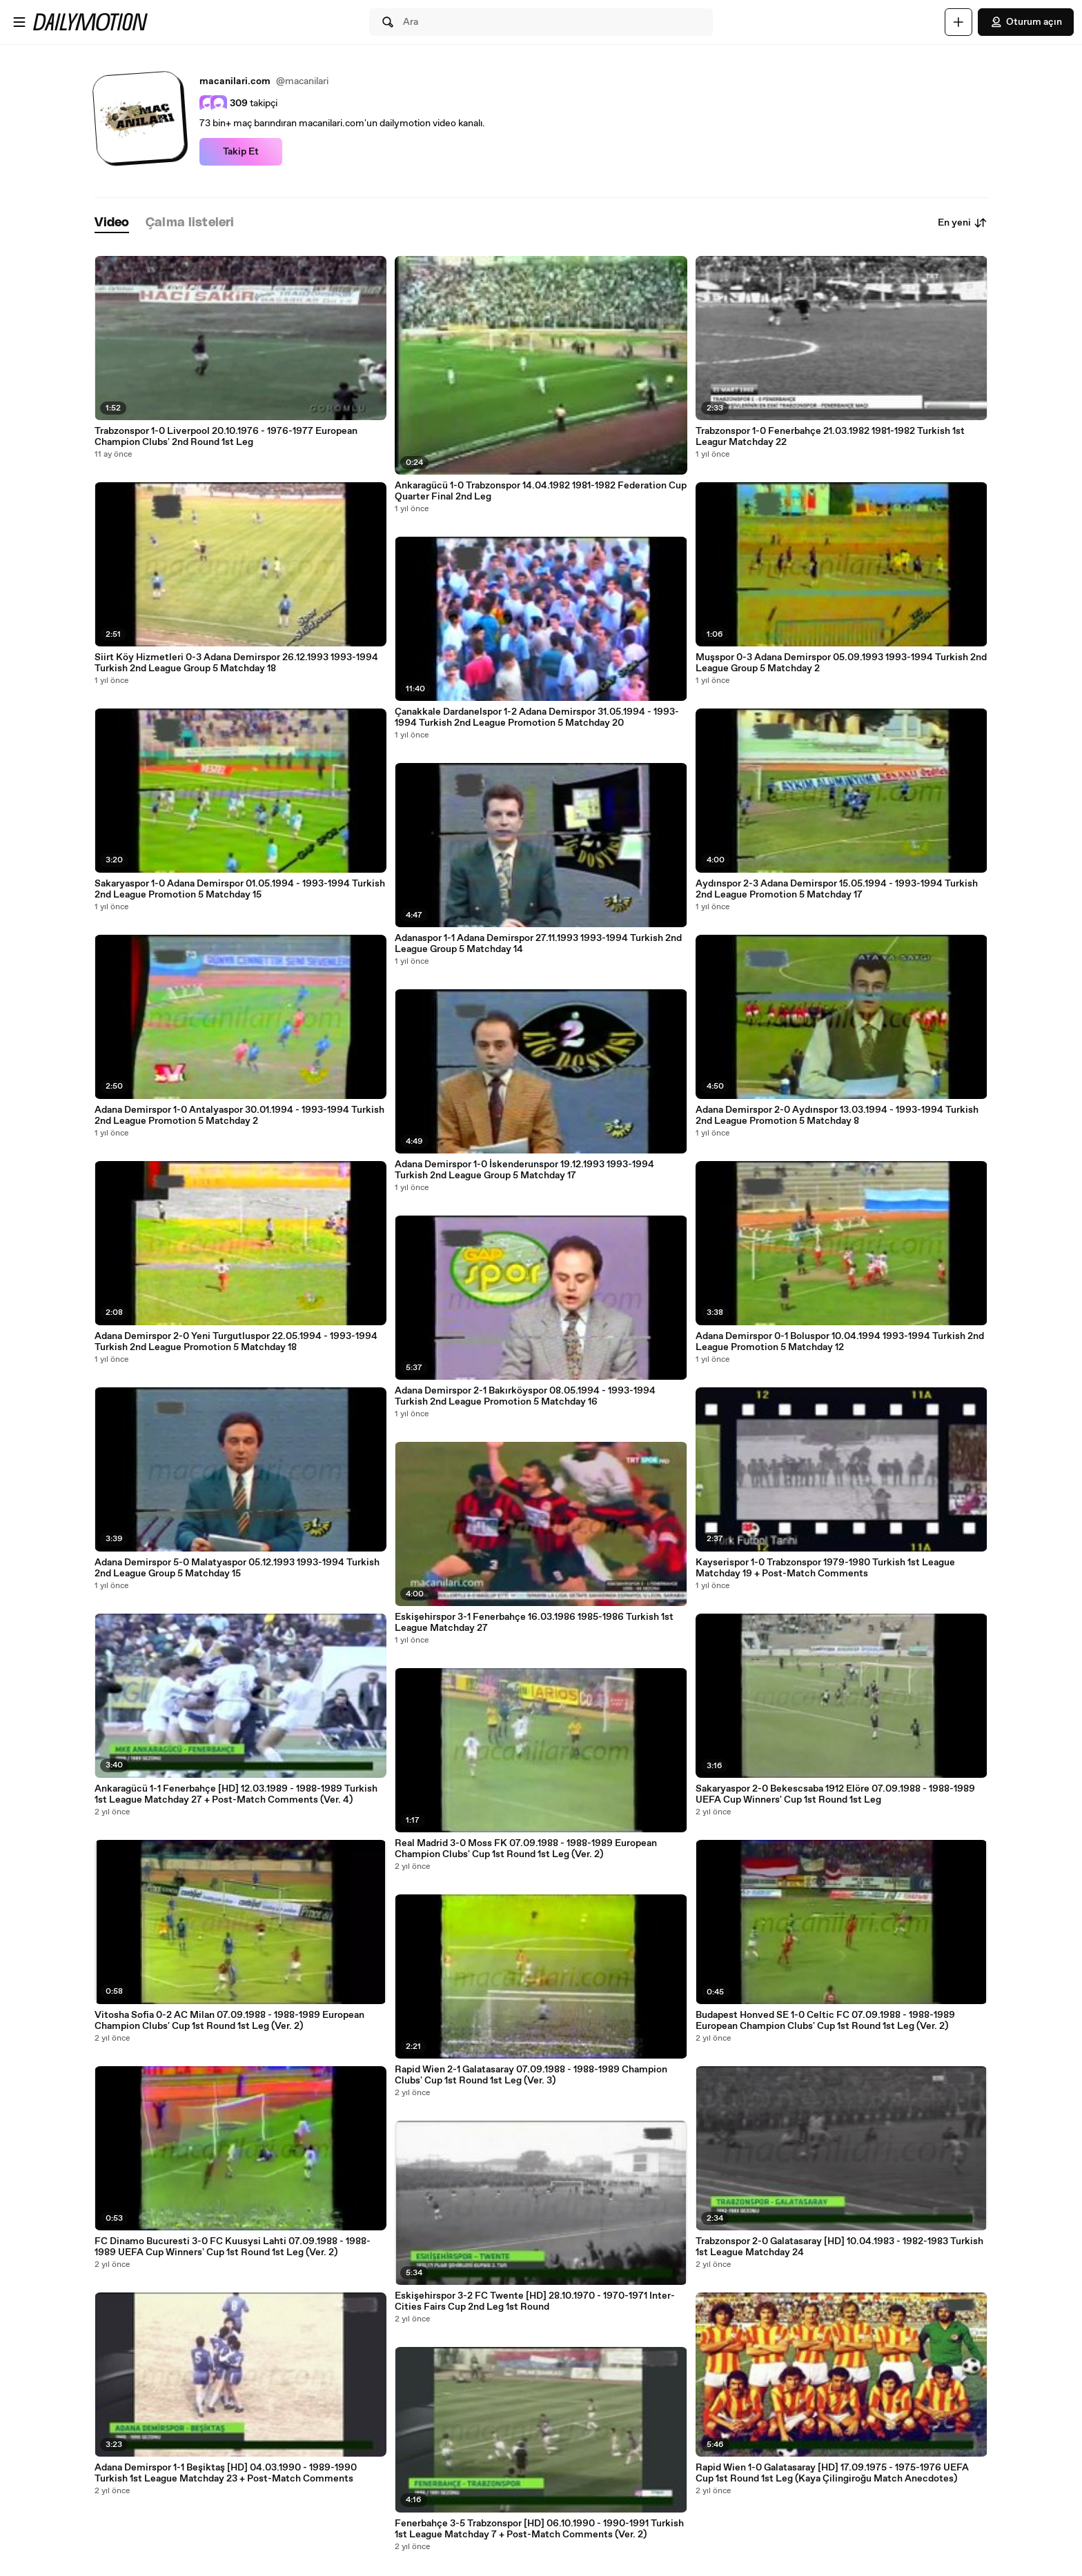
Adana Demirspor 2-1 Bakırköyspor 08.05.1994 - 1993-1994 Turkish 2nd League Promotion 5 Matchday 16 (525, 1396)
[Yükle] (958, 22)
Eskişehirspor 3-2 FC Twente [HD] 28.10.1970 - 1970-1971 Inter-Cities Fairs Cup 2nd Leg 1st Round (535, 2301)
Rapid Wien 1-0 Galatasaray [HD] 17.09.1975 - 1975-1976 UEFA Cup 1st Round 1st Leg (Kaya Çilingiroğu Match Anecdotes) (832, 2473)
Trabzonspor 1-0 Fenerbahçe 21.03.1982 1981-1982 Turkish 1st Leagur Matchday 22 (830, 437)
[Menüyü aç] (19, 22)
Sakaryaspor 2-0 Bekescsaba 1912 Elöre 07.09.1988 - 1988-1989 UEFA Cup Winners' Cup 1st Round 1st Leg (835, 1794)
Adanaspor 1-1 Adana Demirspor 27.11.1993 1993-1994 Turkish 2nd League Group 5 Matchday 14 (538, 944)
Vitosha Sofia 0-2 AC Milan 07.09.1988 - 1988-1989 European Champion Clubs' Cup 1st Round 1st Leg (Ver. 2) (229, 2021)
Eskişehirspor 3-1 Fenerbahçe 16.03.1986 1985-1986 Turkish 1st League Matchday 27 (534, 1623)
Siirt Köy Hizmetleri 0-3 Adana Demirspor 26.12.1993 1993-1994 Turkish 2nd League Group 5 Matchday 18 (236, 663)
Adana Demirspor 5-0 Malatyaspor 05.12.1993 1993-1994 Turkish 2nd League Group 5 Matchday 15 (237, 1568)
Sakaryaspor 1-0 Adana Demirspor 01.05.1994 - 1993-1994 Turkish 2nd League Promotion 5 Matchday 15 (240, 889)
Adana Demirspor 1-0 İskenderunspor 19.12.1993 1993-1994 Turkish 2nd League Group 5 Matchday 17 (524, 1170)
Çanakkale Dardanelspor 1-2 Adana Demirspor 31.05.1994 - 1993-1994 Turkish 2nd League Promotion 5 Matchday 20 (537, 717)
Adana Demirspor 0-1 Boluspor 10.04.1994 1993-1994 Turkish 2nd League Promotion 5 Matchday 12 (840, 1342)
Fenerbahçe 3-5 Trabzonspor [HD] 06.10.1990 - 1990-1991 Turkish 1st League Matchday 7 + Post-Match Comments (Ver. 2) (539, 2529)
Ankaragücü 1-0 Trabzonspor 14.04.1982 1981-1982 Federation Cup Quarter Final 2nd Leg (541, 491)
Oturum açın (1026, 22)
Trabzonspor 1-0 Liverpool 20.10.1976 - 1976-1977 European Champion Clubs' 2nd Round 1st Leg (226, 437)
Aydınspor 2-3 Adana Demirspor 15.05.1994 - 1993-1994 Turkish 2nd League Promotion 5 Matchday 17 (837, 889)
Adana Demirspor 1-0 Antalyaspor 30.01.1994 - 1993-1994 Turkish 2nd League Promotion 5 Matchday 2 (239, 1115)
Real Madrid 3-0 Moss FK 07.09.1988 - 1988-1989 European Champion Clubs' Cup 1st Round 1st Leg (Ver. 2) (526, 1849)
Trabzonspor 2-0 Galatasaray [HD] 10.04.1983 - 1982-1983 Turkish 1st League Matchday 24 (839, 2247)
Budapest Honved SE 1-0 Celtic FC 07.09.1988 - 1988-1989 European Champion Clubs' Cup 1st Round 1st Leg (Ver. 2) (825, 2021)
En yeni (962, 223)
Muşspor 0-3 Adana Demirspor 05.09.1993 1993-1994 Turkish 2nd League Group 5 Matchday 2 (841, 663)
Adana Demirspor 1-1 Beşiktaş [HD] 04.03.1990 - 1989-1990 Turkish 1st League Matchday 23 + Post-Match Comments (226, 2473)
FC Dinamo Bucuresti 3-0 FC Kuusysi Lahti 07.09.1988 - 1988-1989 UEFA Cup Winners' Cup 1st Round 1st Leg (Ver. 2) (233, 2247)
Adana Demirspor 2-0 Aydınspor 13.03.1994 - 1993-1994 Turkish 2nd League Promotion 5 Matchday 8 (837, 1115)
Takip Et (241, 152)
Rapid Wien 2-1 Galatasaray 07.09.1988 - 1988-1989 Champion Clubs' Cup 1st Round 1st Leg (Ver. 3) (531, 2075)
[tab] (112, 223)
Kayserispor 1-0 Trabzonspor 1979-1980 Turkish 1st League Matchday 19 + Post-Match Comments (825, 1568)
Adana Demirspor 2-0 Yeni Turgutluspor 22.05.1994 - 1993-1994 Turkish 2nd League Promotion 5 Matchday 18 (236, 1342)
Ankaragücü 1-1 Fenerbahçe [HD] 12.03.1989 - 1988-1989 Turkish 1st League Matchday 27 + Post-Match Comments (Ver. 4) (236, 1794)
